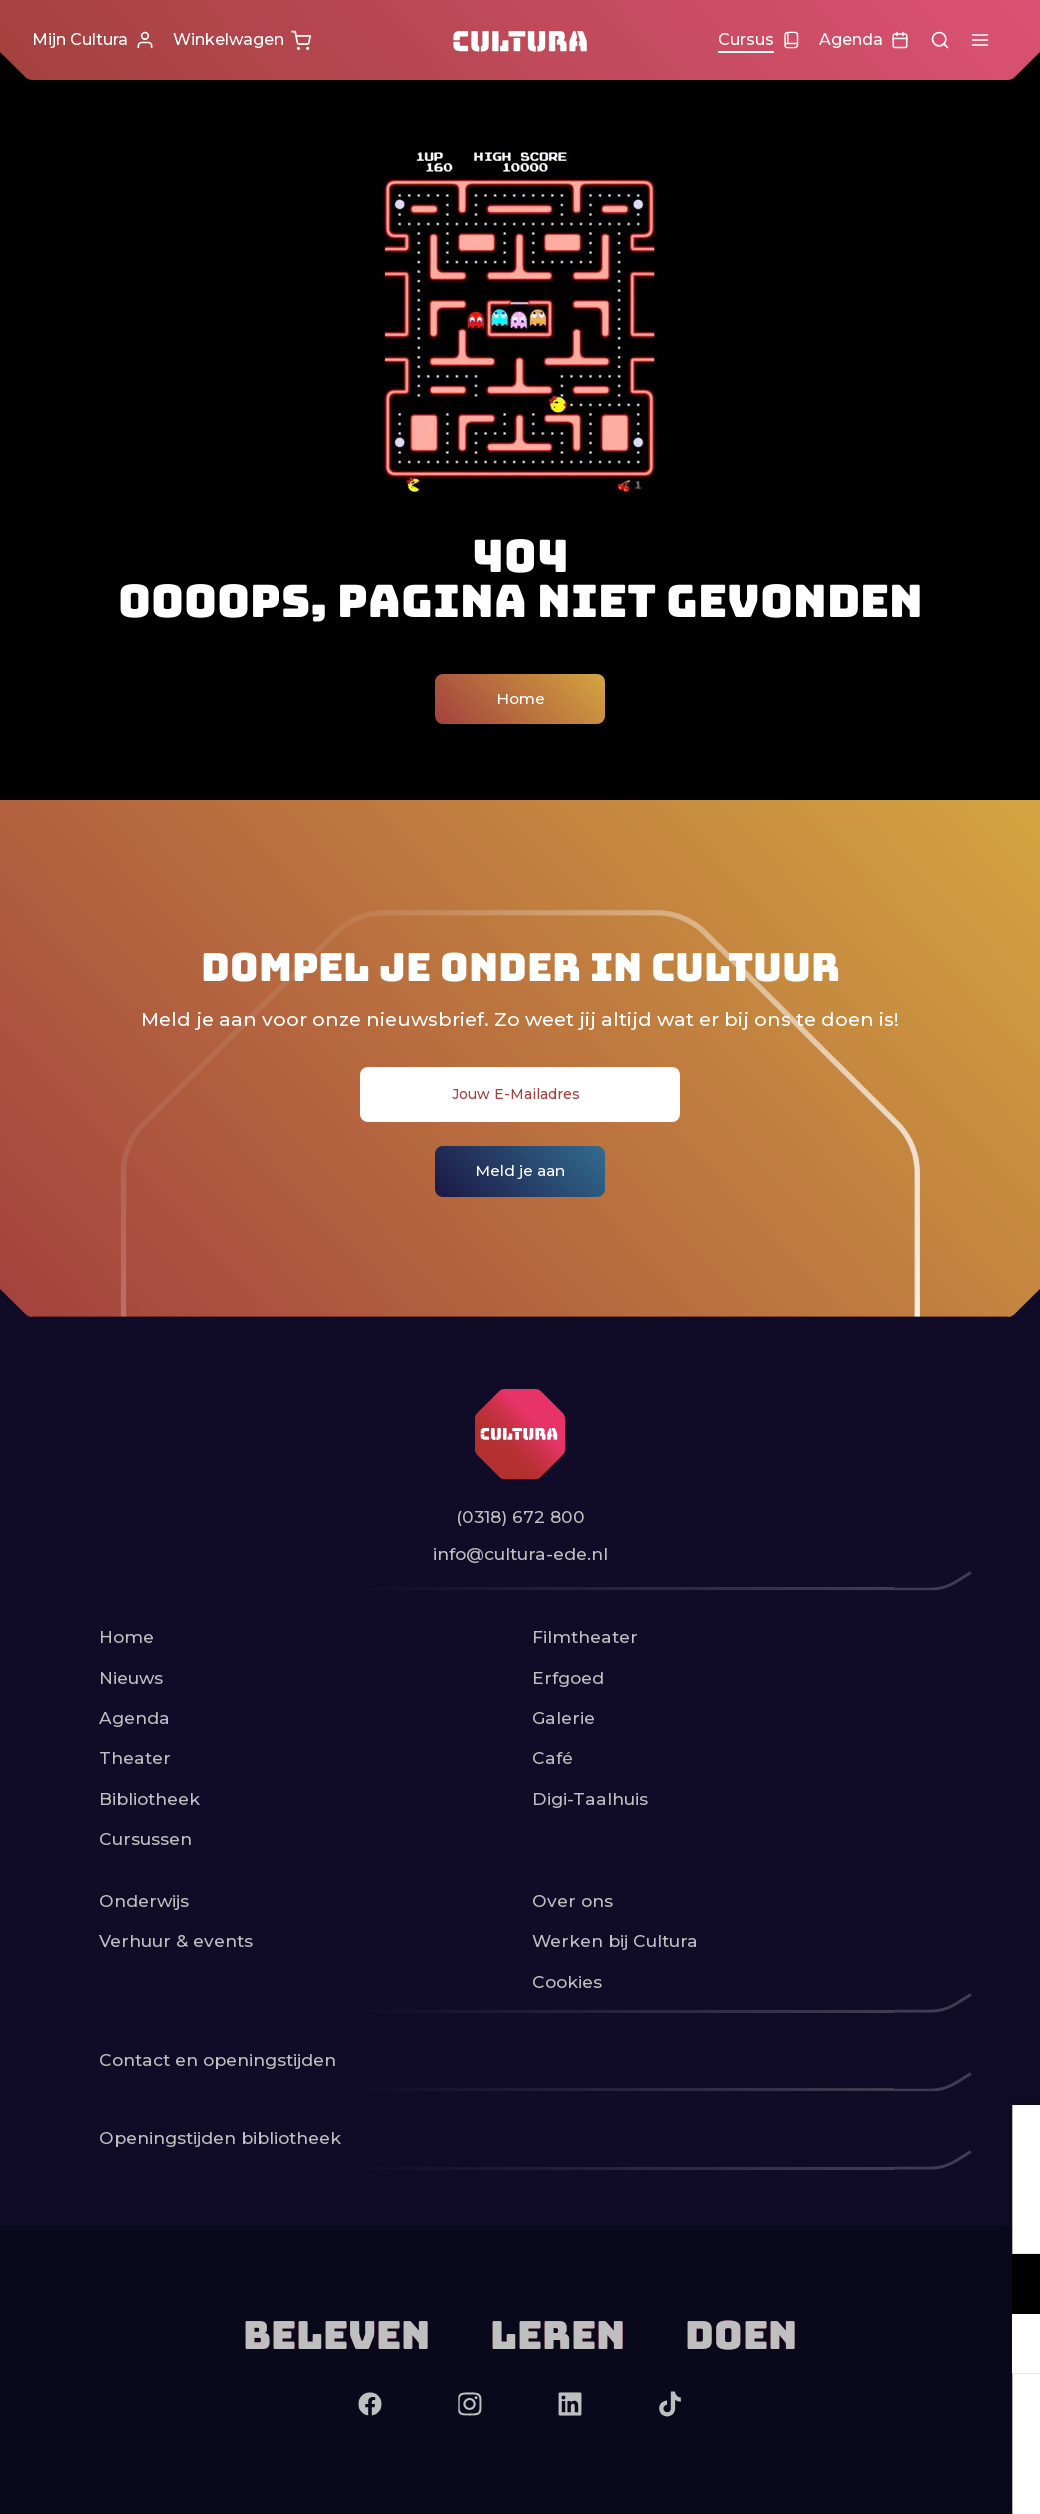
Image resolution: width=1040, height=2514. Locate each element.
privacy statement (790, 2218)
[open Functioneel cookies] (1008, 2286)
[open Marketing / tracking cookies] (1008, 2346)
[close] (1009, 2141)
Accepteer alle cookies (870, 2418)
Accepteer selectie (870, 2476)
